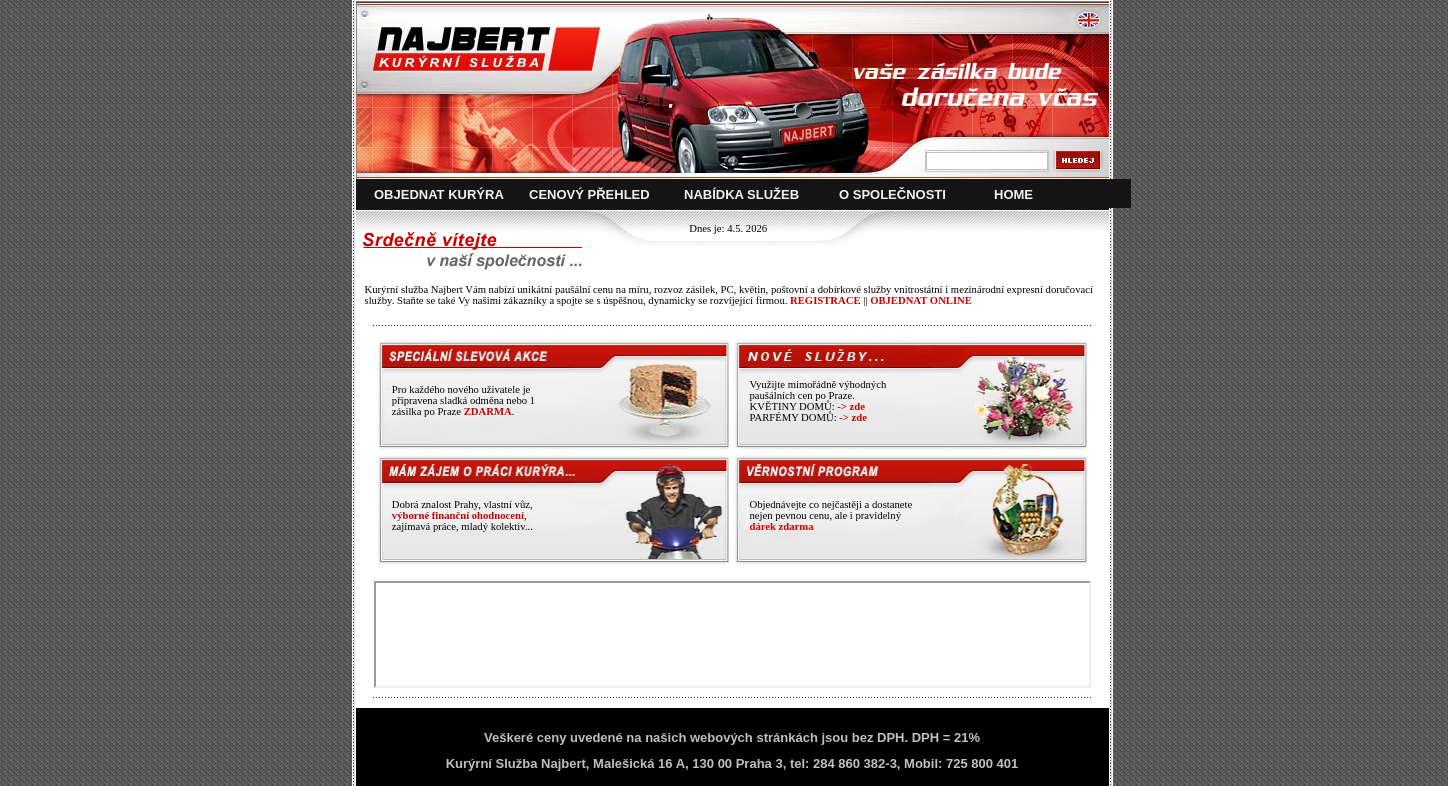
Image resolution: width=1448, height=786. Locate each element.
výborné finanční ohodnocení (458, 515)
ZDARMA (488, 411)
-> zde (851, 406)
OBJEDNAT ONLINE (921, 300)
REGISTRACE (825, 300)
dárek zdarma (781, 526)
